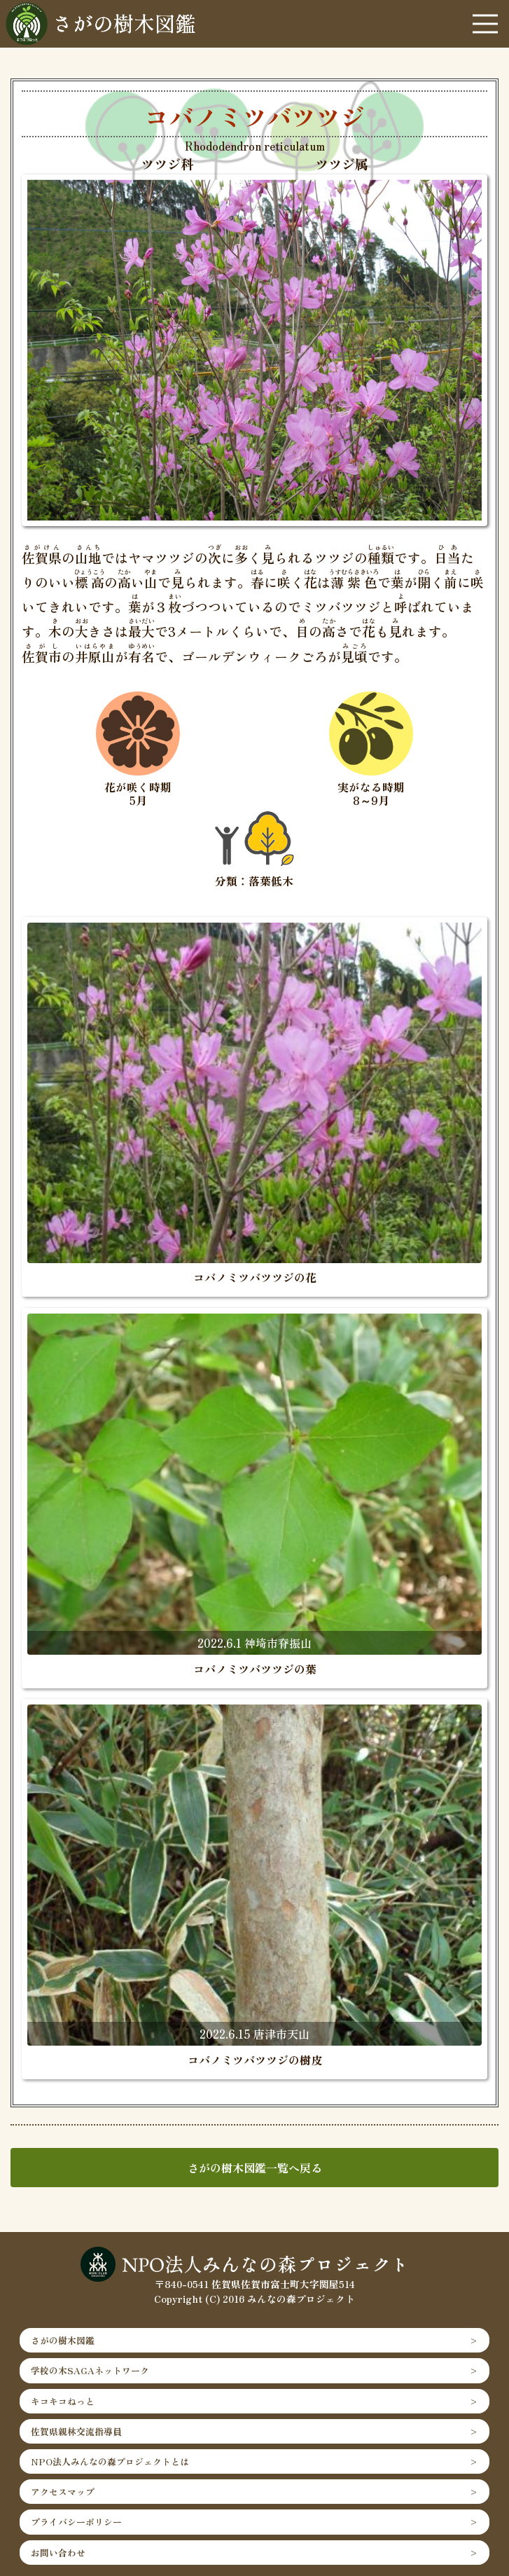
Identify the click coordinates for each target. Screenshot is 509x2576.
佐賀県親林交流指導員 (76, 2431)
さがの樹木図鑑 (63, 2340)
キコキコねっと (63, 2401)
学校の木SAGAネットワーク (90, 2370)
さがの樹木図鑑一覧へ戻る (255, 2167)
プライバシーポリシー (76, 2521)
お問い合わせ (58, 2552)
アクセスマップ (63, 2491)
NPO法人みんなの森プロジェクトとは (110, 2461)
